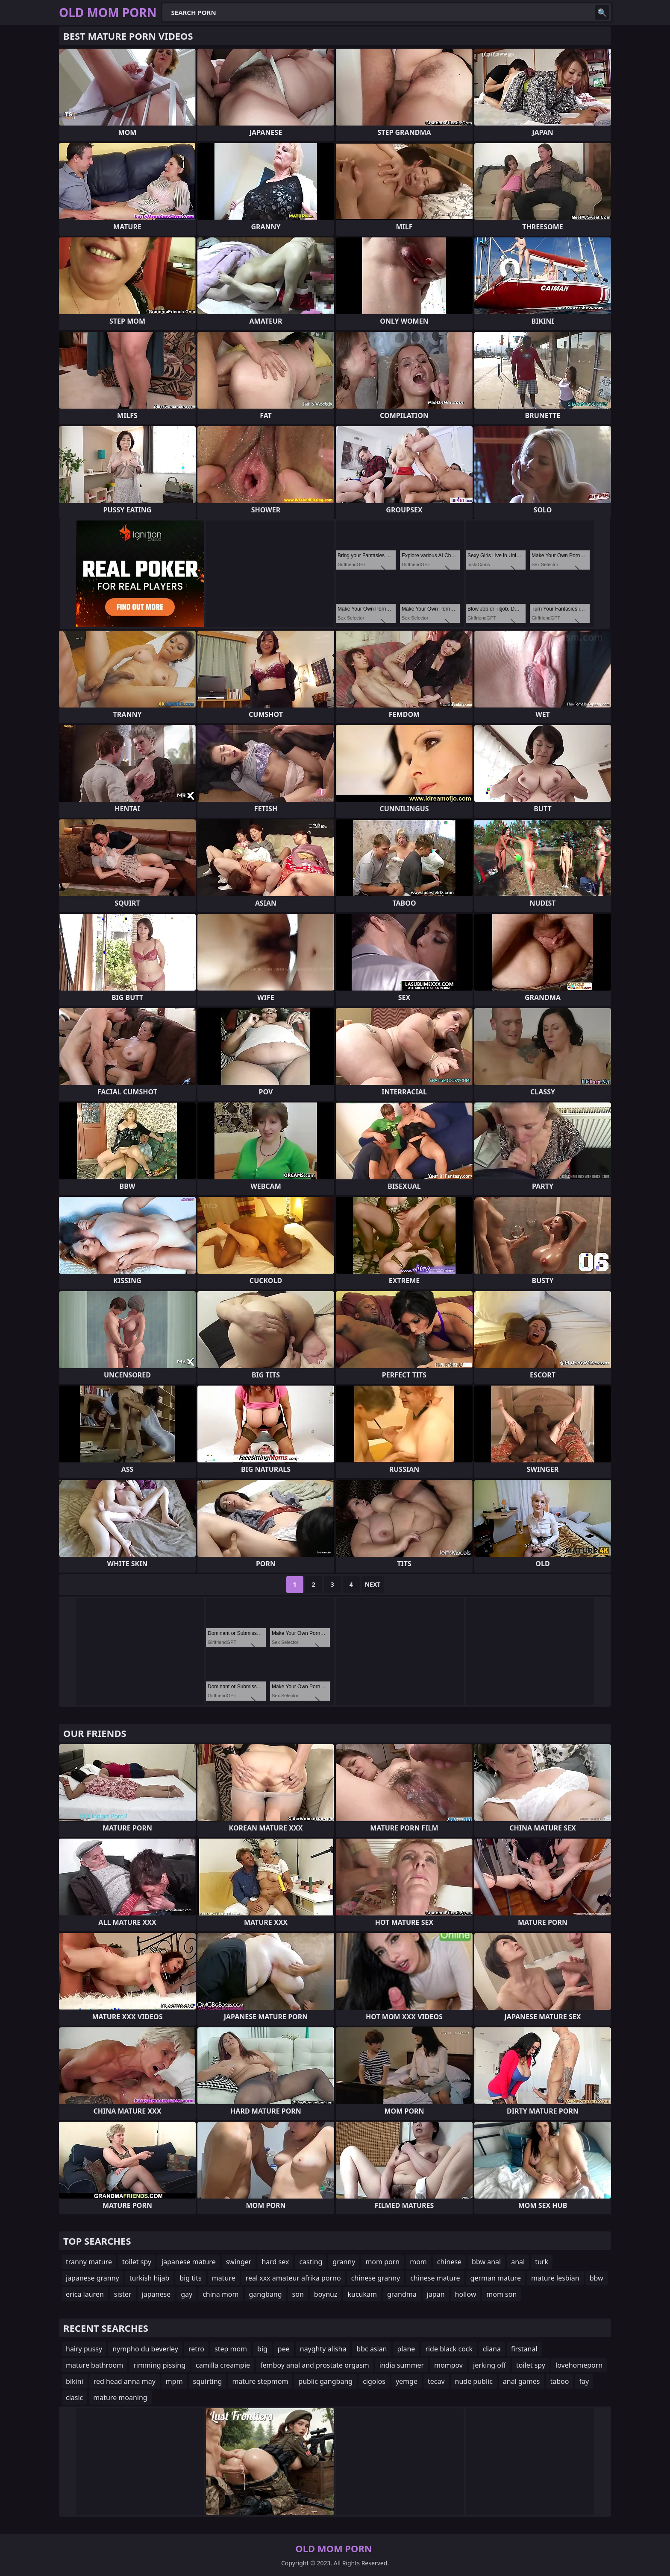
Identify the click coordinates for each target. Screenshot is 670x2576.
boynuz (326, 2294)
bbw (596, 2278)
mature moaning (120, 2397)
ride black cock (449, 2349)
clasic (74, 2397)
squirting (207, 2381)
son (298, 2294)
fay (584, 2381)
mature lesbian (555, 2278)
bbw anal (486, 2261)
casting (310, 2261)
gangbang (265, 2294)
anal (518, 2261)
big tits (190, 2278)
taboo (559, 2381)
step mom (231, 2349)
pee (284, 2349)
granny (343, 2261)
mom (418, 2261)
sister (123, 2294)
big (262, 2349)
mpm (174, 2381)
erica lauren (85, 2294)
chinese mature (435, 2278)
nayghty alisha (323, 2349)
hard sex (275, 2261)
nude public (474, 2381)
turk (541, 2261)
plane (406, 2349)
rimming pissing (159, 2365)
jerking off (489, 2365)
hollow (465, 2294)
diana (492, 2349)
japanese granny (92, 2278)
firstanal (524, 2349)
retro (196, 2349)
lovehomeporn (578, 2365)
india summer (401, 2365)
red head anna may (125, 2381)
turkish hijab (149, 2278)
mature (223, 2278)
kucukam (361, 2294)
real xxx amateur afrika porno (293, 2278)
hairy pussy (84, 2349)
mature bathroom (94, 2365)
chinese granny (375, 2278)
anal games (521, 2381)
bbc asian (371, 2349)
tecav (436, 2381)
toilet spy (136, 2261)
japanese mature (189, 2261)
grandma (402, 2294)
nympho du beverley (145, 2349)
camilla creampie (223, 2365)
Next (373, 1584)
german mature (495, 2278)
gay (186, 2294)
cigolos (374, 2381)
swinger (239, 2261)
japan (436, 2294)
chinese (449, 2261)
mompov (448, 2365)
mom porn (382, 2261)
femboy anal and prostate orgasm (314, 2365)
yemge (406, 2381)
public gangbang (325, 2381)
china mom (220, 2294)
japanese (156, 2294)
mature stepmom (260, 2381)
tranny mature (89, 2261)
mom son (501, 2294)
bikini (74, 2381)
